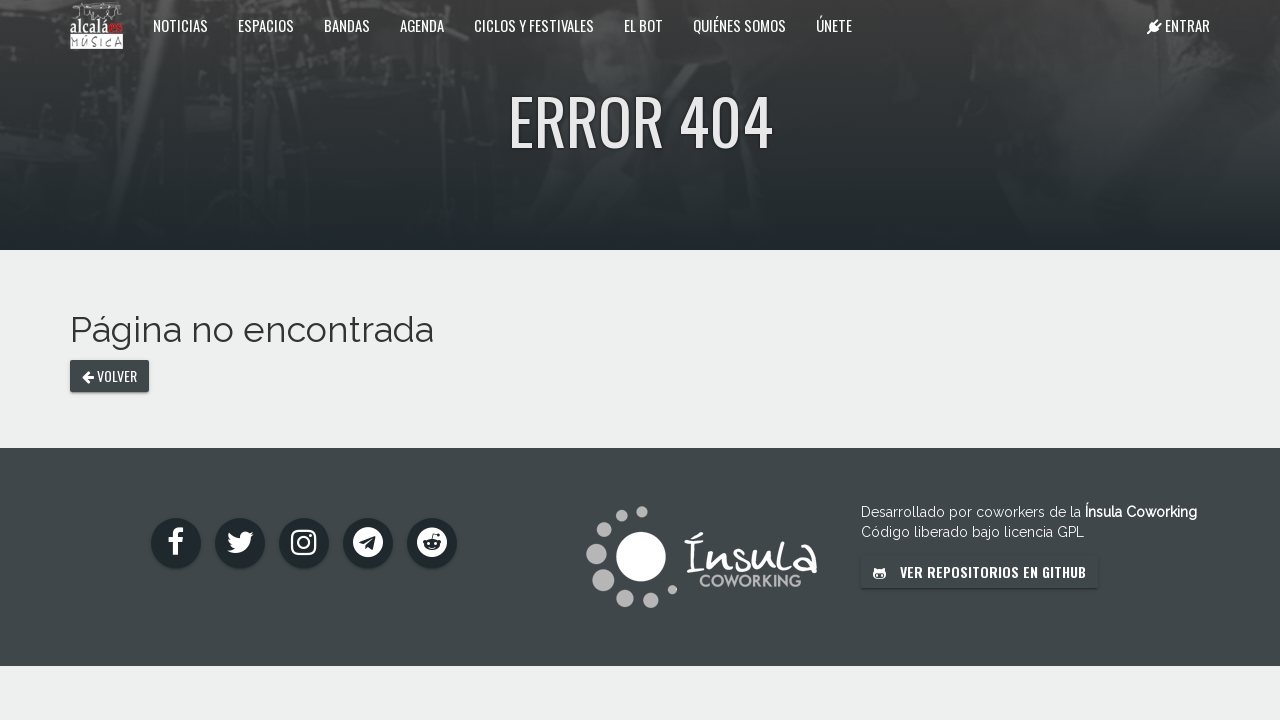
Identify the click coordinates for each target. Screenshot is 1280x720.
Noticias (180, 25)
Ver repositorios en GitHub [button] (979, 571)
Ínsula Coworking (1141, 512)
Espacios (266, 25)
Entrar (1178, 25)
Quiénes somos (739, 25)
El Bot (643, 25)
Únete (834, 25)
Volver (109, 375)
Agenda (422, 25)
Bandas (347, 25)
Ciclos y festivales (534, 25)
